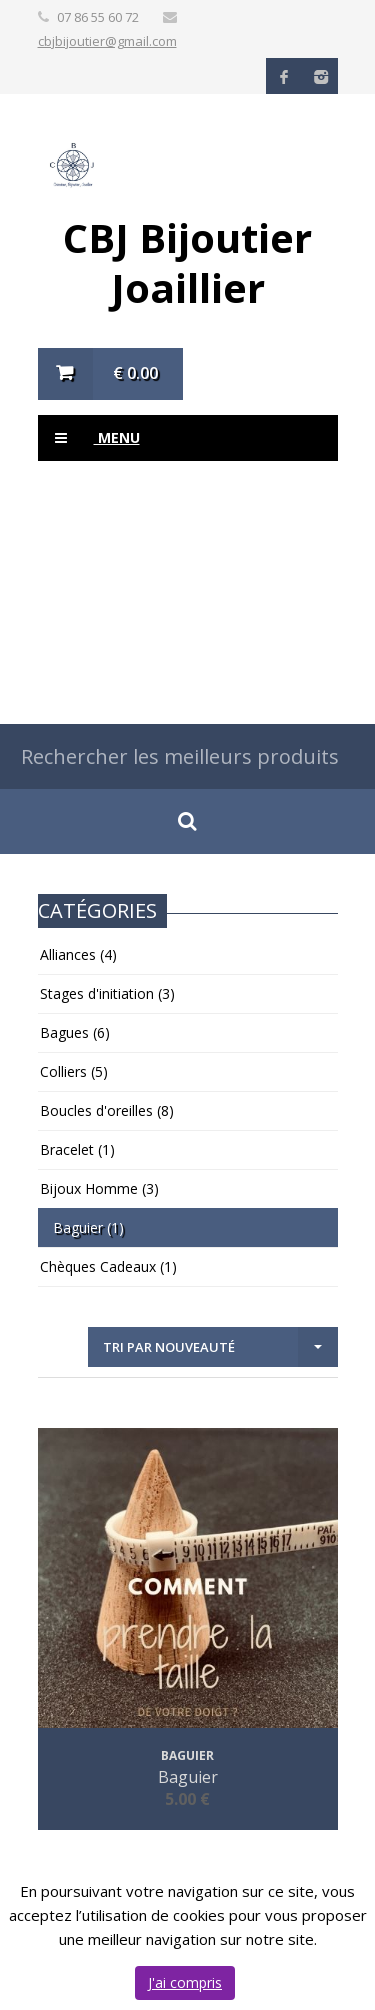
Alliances (78, 954)
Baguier (88, 1227)
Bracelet (77, 1149)
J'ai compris (185, 1982)
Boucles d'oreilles (107, 1110)
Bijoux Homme (99, 1188)
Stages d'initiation (107, 993)
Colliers (74, 1071)
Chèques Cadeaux (108, 1266)
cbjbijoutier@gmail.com (107, 41)
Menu (89, 438)
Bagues (75, 1032)
